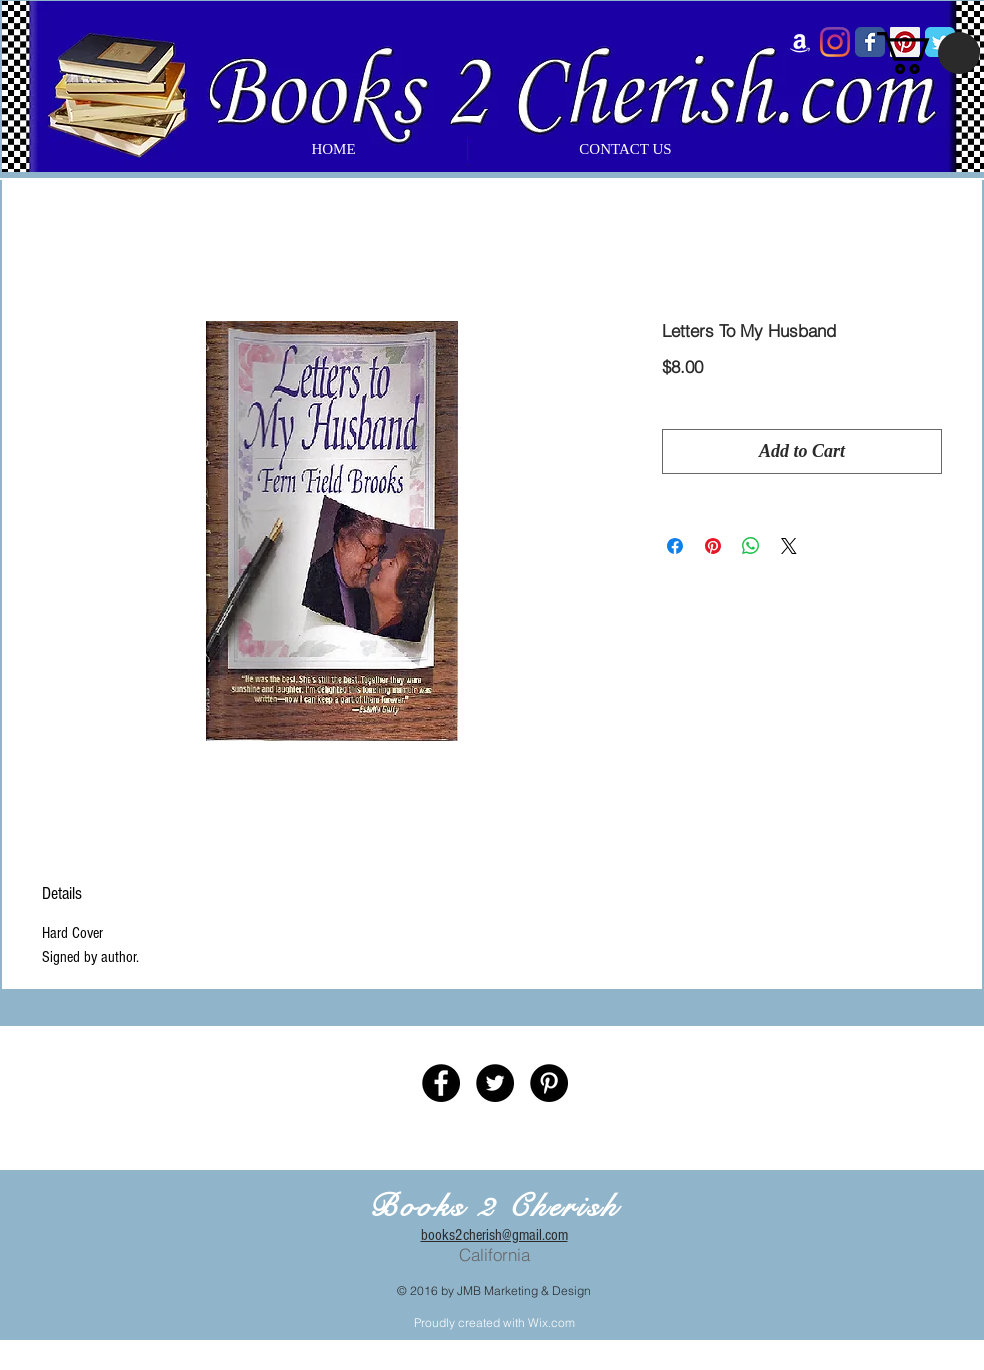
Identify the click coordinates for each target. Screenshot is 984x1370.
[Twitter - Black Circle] (495, 1083)
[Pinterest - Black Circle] (549, 1083)
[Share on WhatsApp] (751, 546)
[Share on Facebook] (675, 546)
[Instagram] (835, 42)
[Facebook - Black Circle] (441, 1083)
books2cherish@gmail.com (494, 1235)
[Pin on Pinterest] (713, 546)
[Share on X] (789, 546)
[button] (928, 53)
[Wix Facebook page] (870, 42)
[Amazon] (800, 42)
